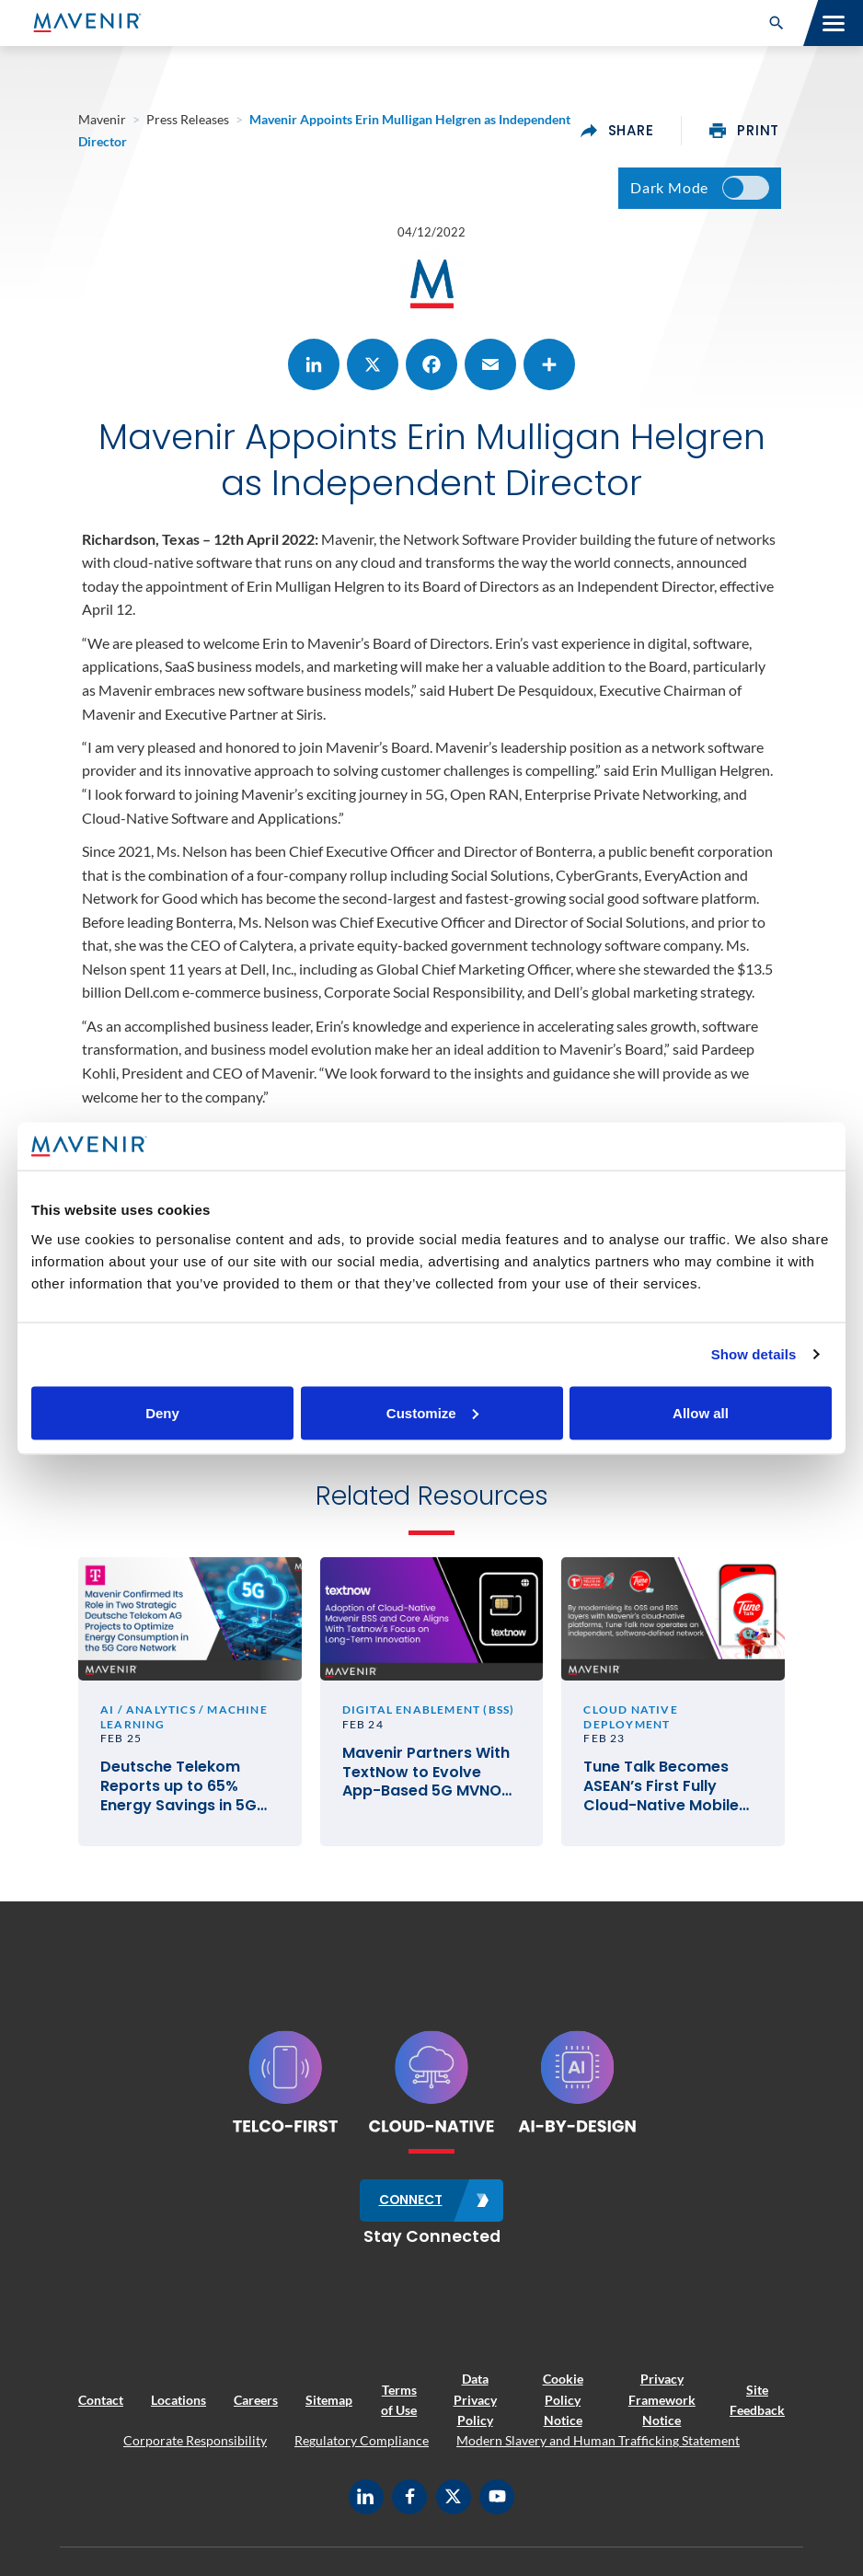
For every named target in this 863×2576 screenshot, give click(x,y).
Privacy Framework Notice (662, 2405)
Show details (754, 1354)
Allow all (701, 1412)
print (744, 130)
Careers (256, 2406)
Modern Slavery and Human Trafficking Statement (598, 2447)
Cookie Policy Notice (563, 2405)
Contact (100, 2406)
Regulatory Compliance (361, 2447)
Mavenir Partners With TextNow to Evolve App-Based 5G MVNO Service (426, 1779)
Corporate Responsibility (195, 2447)
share (617, 130)
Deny (162, 1412)
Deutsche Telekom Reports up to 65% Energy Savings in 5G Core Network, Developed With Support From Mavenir (185, 1794)
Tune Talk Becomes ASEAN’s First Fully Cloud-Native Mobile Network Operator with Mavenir (670, 1794)
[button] (776, 23)
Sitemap (328, 2406)
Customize (432, 1412)
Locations (178, 2406)
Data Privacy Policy (475, 2405)
